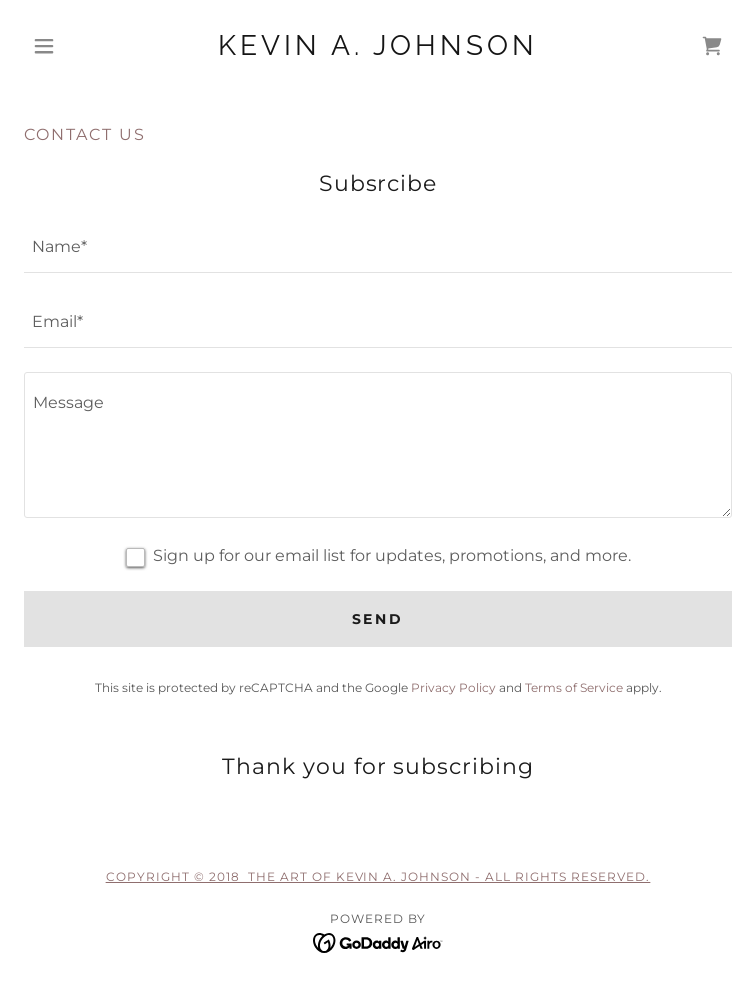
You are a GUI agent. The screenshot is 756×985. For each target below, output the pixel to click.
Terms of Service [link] (574, 687)
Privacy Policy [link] (453, 687)
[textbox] (378, 247)
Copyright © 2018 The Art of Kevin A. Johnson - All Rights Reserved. (378, 876)
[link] (378, 46)
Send (378, 619)
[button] (77, 46)
